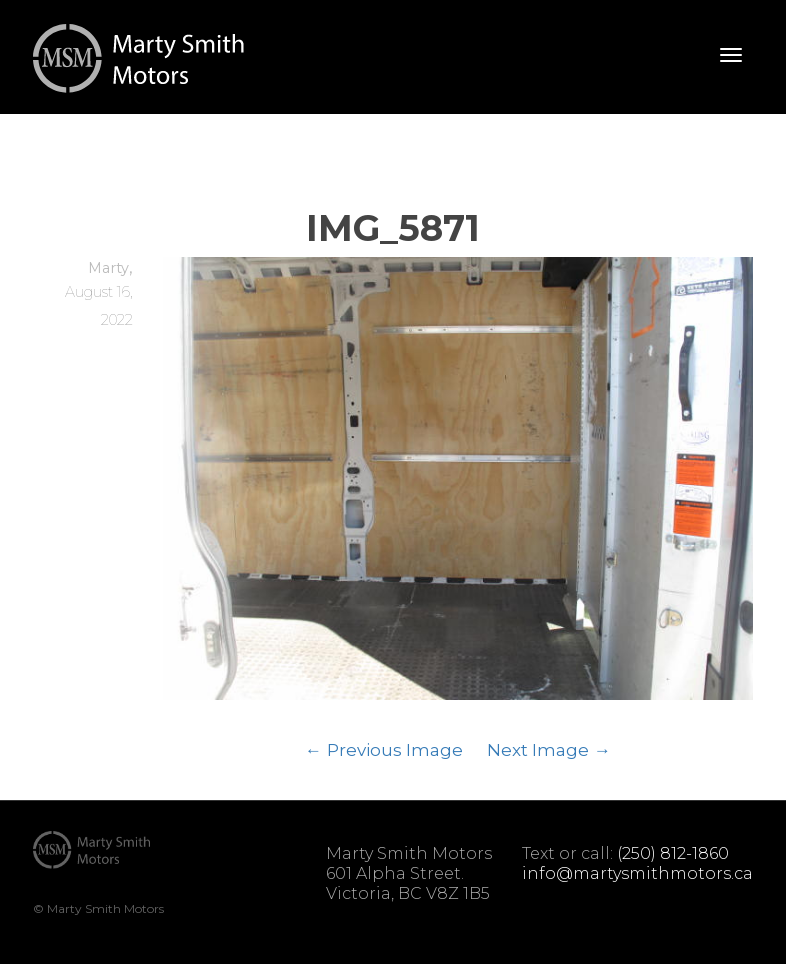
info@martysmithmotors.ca (637, 873)
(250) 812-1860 (673, 853)
